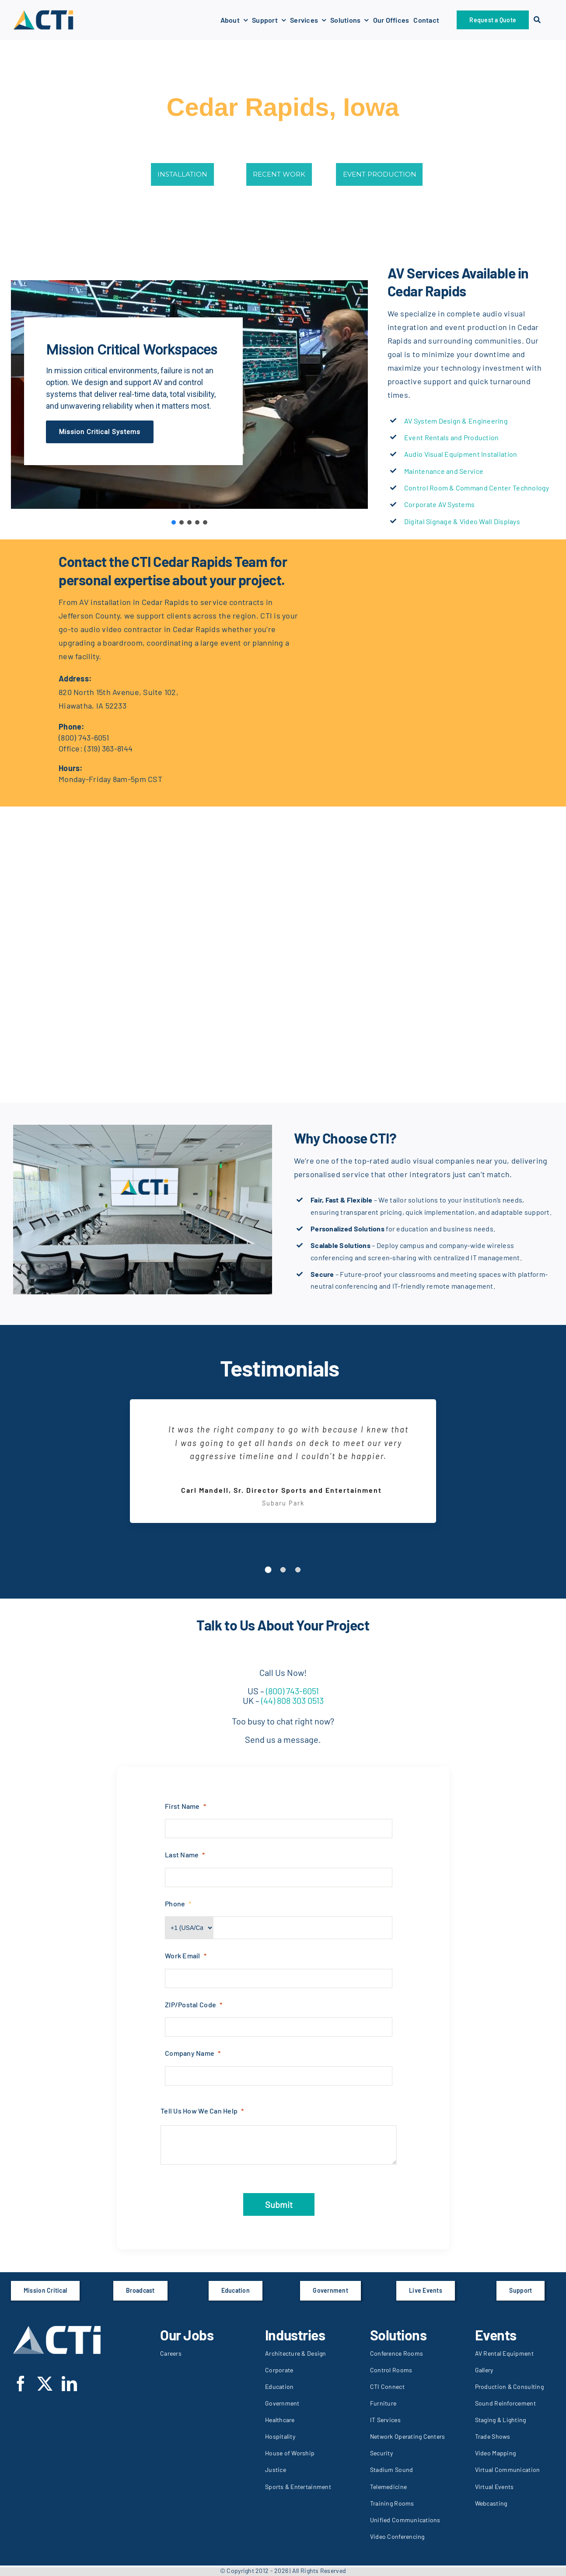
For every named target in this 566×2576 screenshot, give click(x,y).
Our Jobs (186, 2334)
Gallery (484, 2370)
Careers (171, 2353)
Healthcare (280, 2419)
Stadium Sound (391, 2469)
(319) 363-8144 (108, 748)
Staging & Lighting (500, 2419)
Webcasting (491, 2503)
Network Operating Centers (407, 2436)
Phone (175, 1903)
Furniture (383, 2403)
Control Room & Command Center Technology (476, 487)
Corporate (279, 2370)
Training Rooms (392, 2503)
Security (381, 2453)
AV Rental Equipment (504, 2353)
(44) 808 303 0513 (291, 1700)
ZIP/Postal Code (190, 2004)
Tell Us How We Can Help (199, 2111)
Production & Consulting (509, 2386)
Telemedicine (388, 2486)
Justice (275, 2469)
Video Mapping (495, 2453)
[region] (189, 394)
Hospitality (280, 2436)
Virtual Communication (507, 2469)
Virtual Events (494, 2486)
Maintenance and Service (443, 471)
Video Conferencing (397, 2536)
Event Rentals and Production (451, 437)
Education (279, 2386)
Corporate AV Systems (439, 504)
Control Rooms (391, 2370)
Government (282, 2403)
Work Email (182, 1955)
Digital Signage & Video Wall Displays (462, 521)
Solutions (398, 2334)
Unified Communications (405, 2520)
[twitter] (44, 2383)
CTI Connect (387, 2386)
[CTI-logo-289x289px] (43, 12)
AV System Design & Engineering (456, 421)
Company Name (189, 2053)
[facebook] (20, 2383)
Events (496, 2334)
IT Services (385, 2419)
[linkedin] (69, 2383)
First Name (182, 1806)
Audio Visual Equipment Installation (460, 454)
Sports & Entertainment (298, 2486)
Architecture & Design (295, 2353)
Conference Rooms (396, 2353)
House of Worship (289, 2453)
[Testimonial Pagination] (268, 1569)
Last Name (182, 1854)
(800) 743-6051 (84, 737)
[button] (173, 522)
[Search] (537, 19)
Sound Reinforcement (505, 2403)
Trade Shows (492, 2436)
